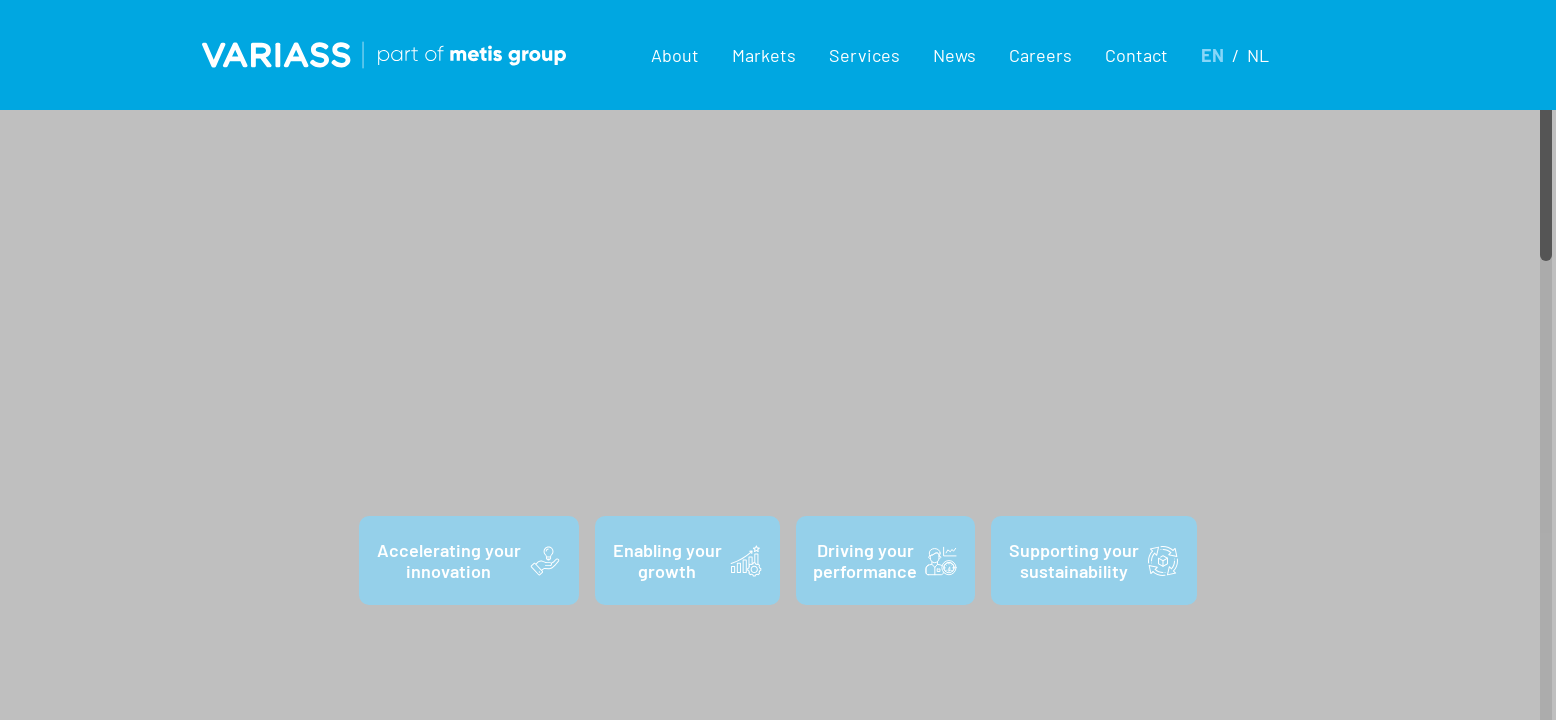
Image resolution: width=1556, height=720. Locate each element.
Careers (1040, 55)
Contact (1136, 55)
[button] (675, 55)
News (954, 55)
